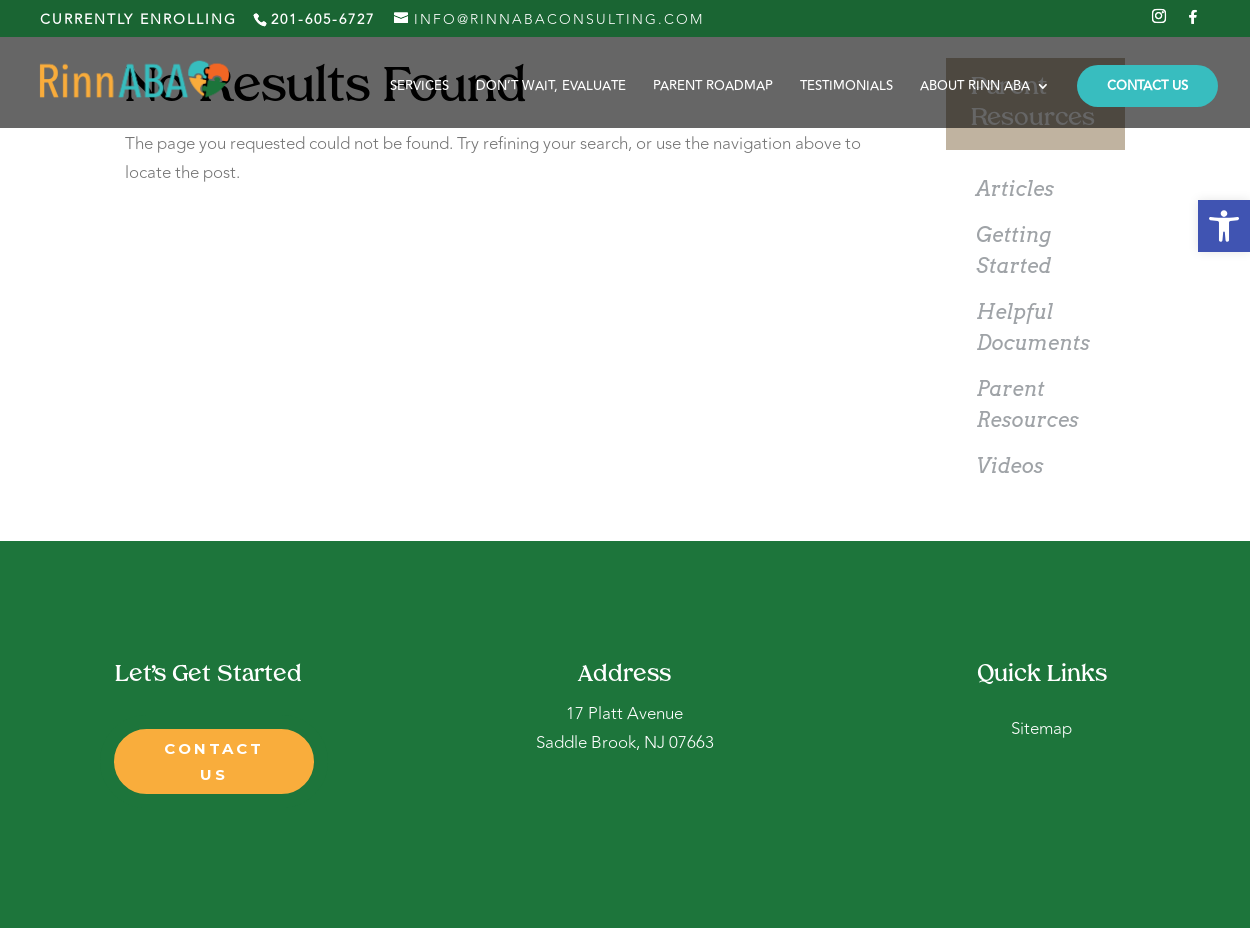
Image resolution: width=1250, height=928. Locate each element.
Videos (1009, 466)
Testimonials (846, 87)
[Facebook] (1194, 22)
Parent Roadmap (713, 87)
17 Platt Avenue (624, 714)
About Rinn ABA (975, 87)
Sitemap (1041, 729)
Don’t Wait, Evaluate (551, 87)
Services (419, 87)
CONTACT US (1147, 86)
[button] (1224, 226)
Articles (1015, 189)
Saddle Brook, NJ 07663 (625, 743)
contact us (214, 761)
